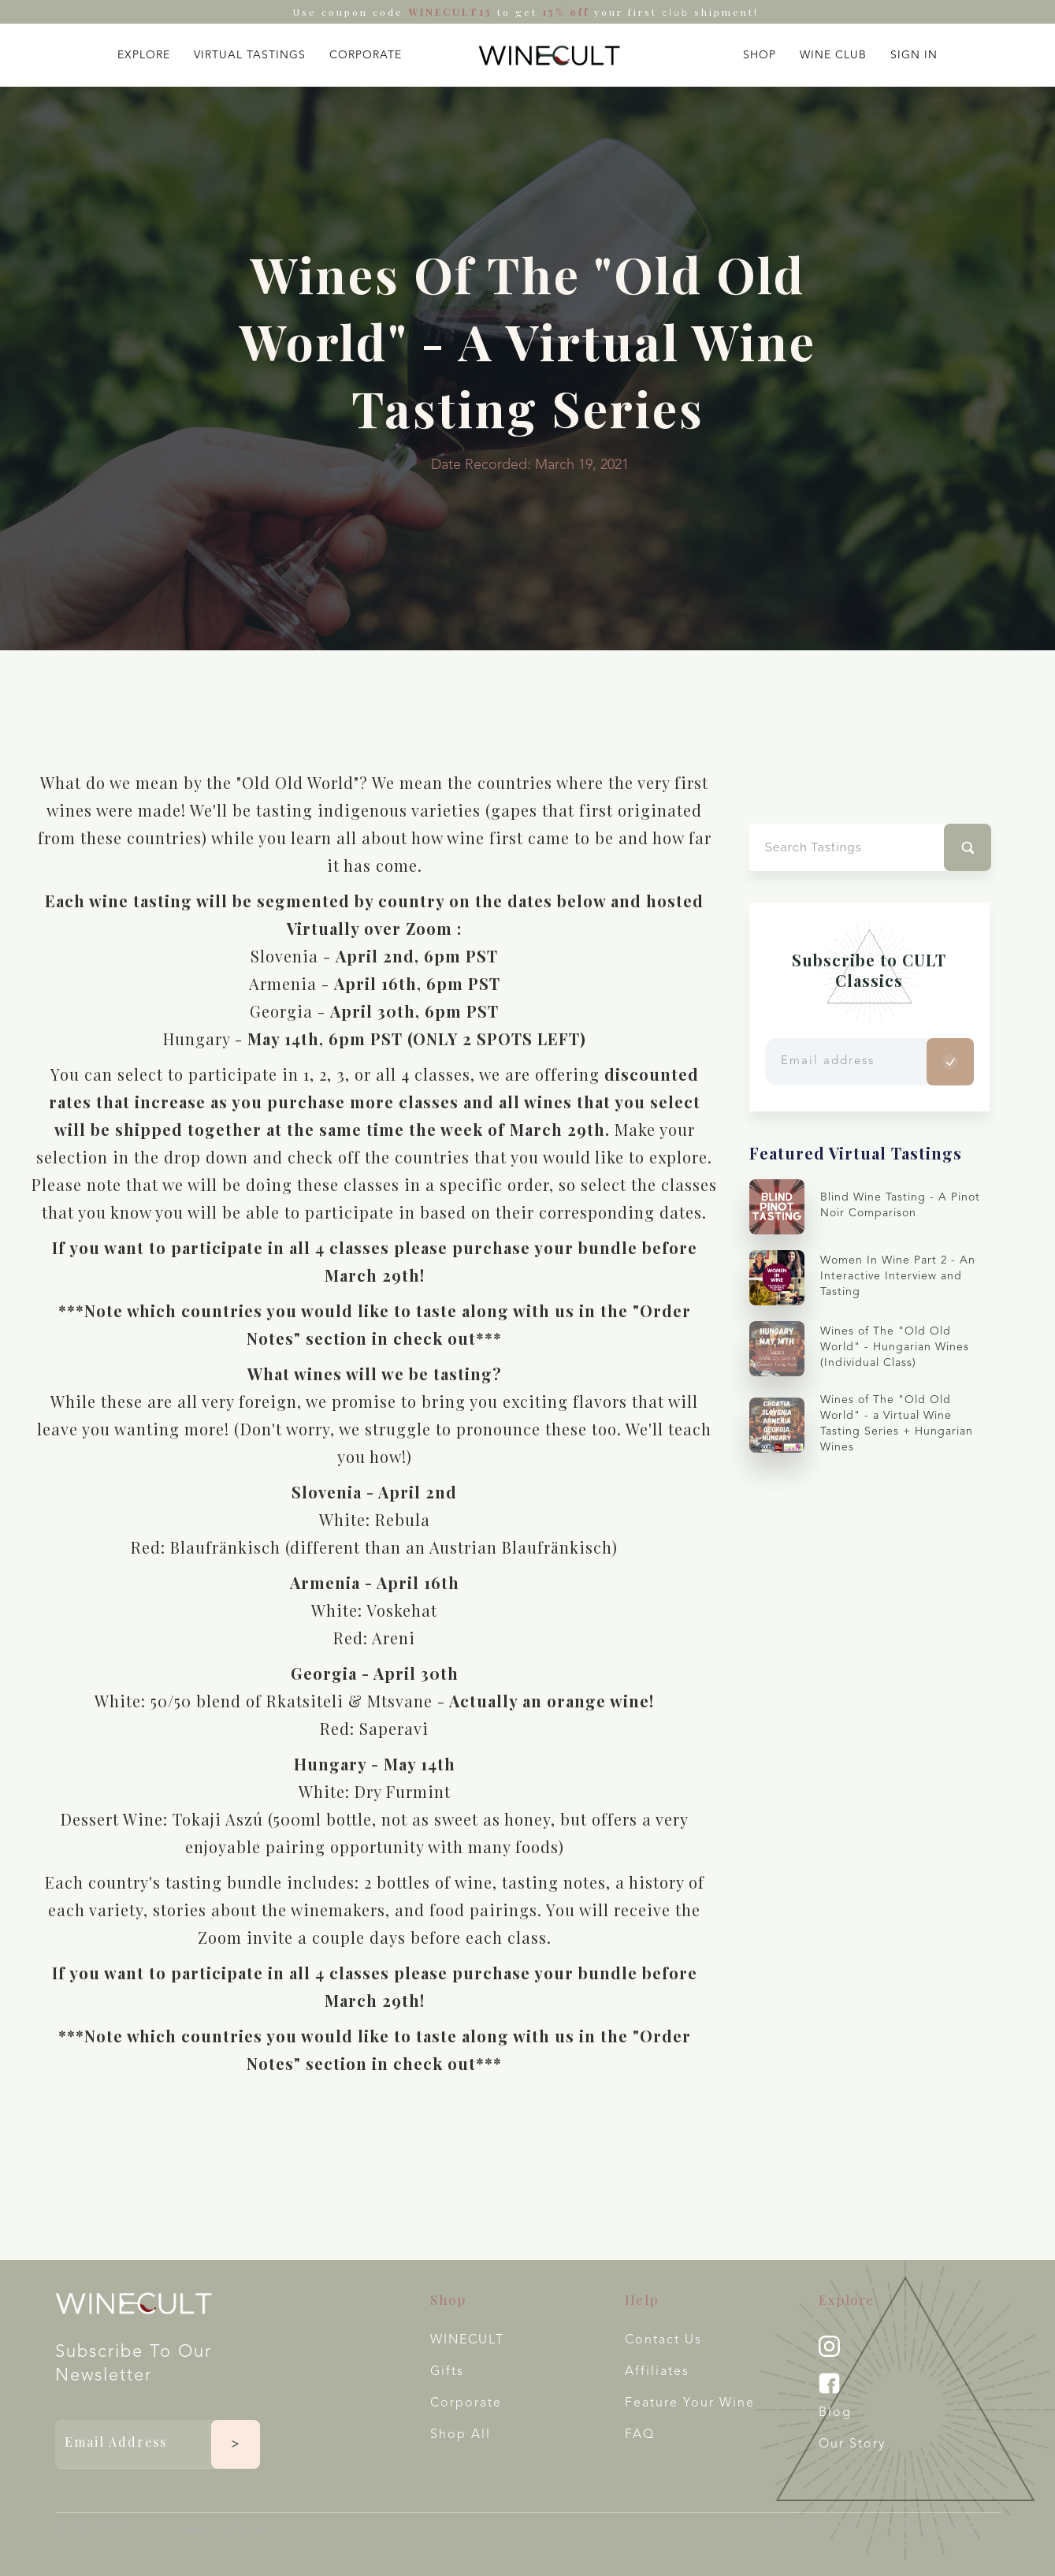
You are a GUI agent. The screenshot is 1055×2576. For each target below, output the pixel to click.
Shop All (460, 2435)
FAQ (640, 2435)
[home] (549, 55)
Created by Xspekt (219, 2528)
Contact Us (663, 2340)
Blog (835, 2413)
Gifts (447, 2372)
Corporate (466, 2403)
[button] (143, 52)
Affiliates (657, 2372)
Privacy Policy (939, 2528)
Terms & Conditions (827, 2528)
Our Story (852, 2444)
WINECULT (467, 2340)
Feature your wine (690, 2403)
